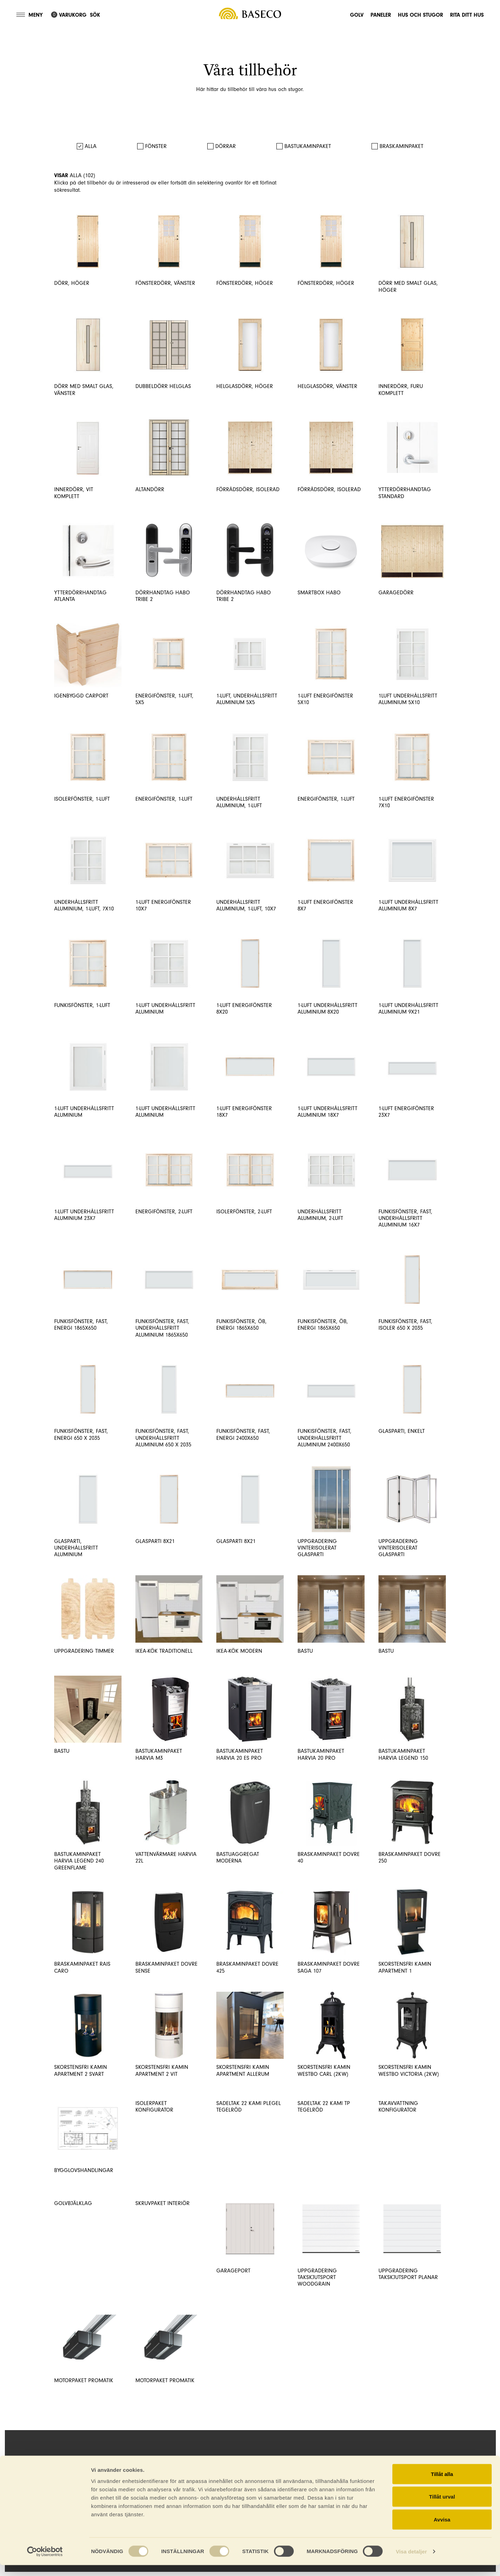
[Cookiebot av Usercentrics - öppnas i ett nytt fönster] (45, 2562)
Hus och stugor (420, 14)
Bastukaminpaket (307, 146)
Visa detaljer (411, 2562)
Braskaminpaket (401, 146)
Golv (357, 14)
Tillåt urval (442, 2508)
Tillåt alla (442, 2485)
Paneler (380, 14)
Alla (91, 146)
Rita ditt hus (467, 14)
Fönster (156, 146)
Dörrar (225, 146)
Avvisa (442, 2530)
